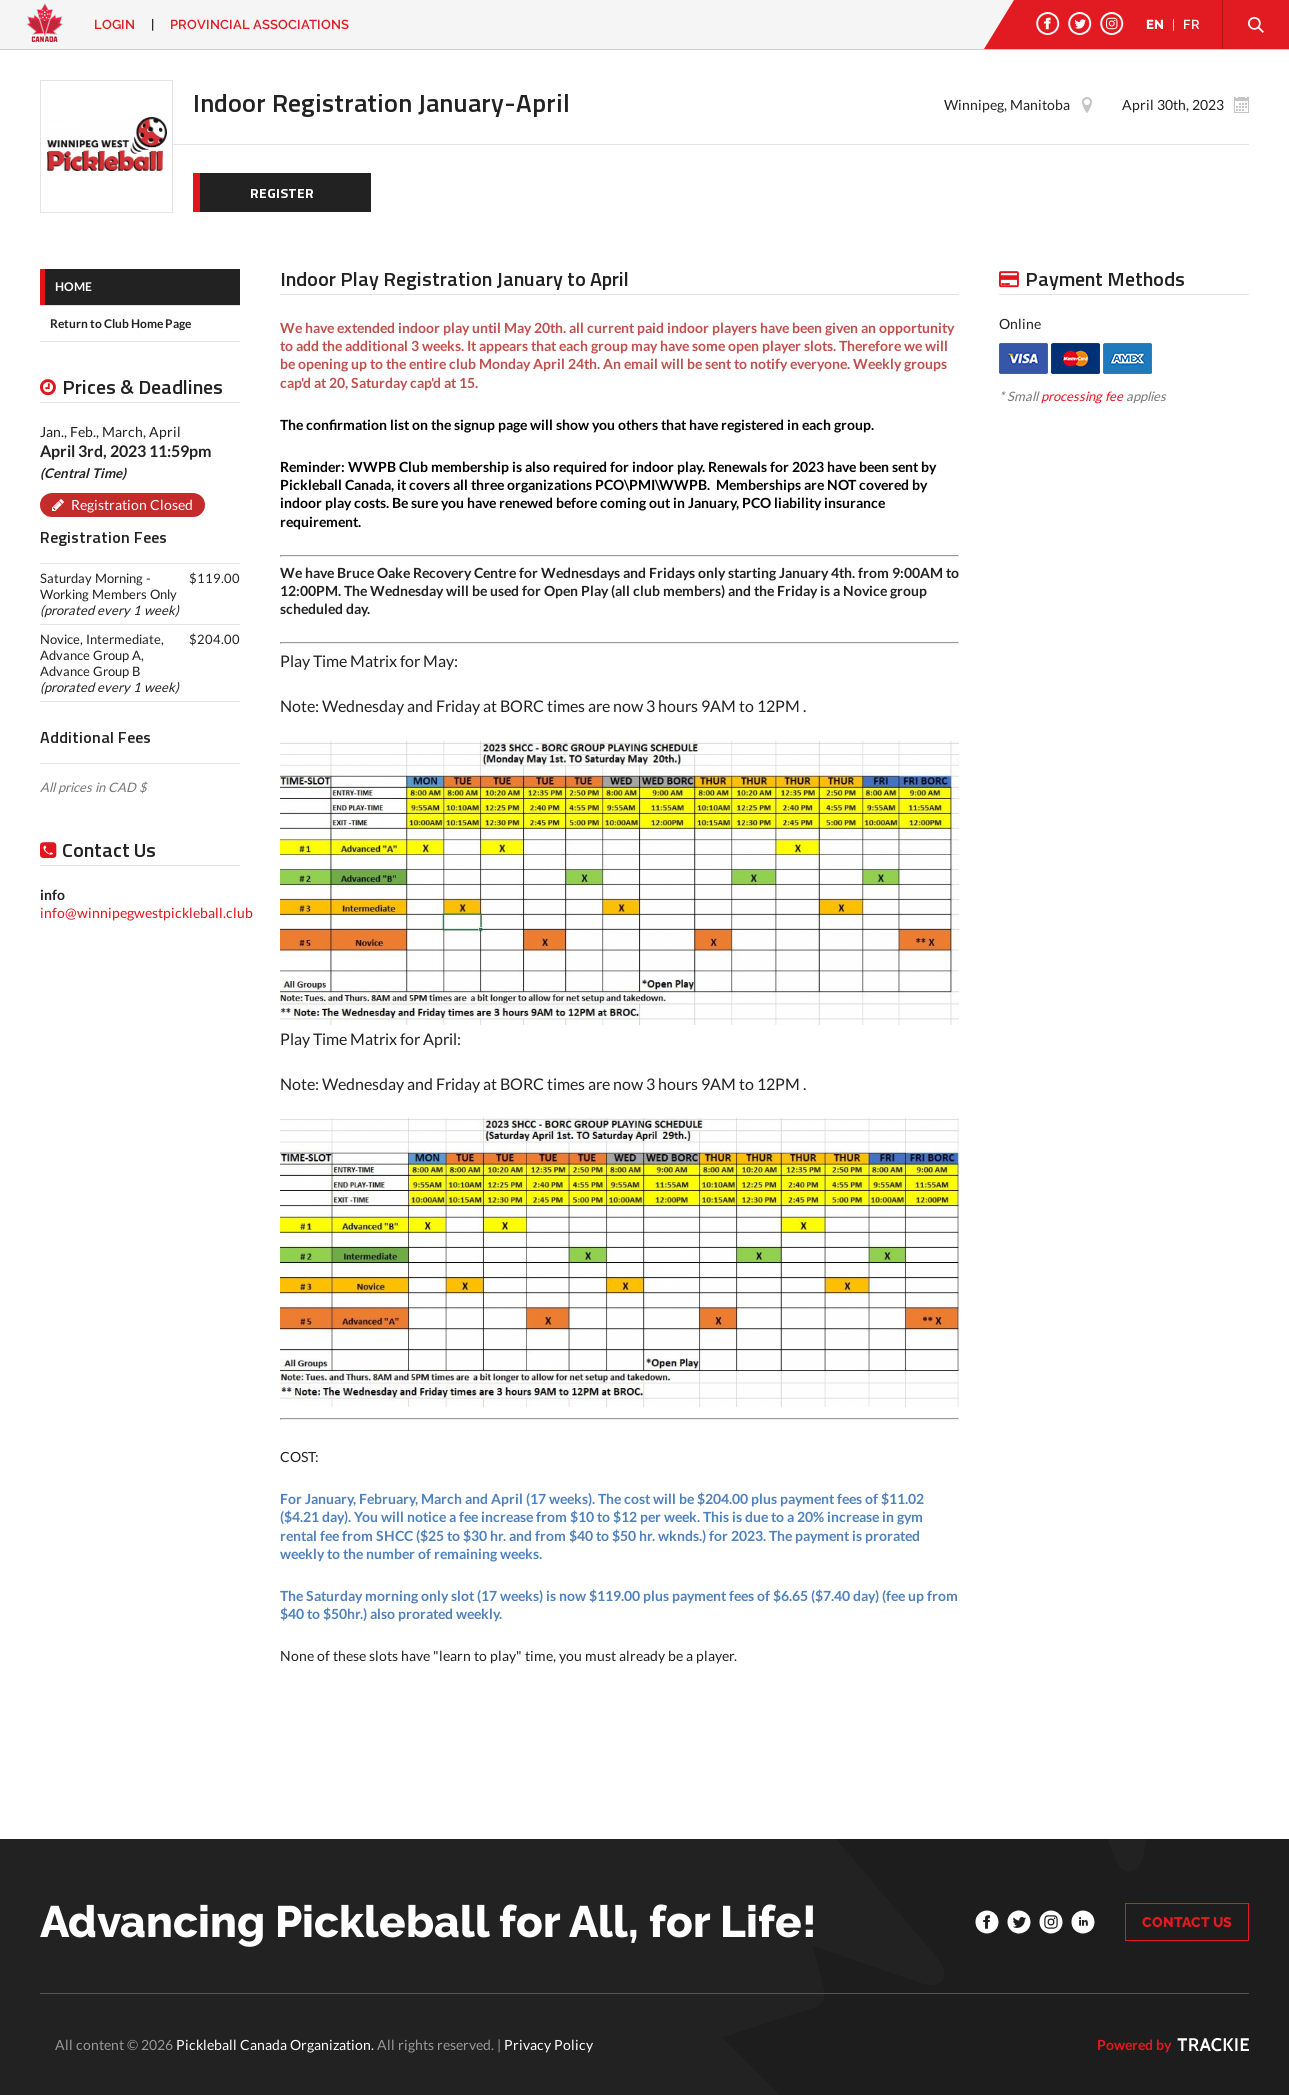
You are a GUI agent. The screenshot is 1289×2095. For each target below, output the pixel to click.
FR (1191, 24)
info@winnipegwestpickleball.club (146, 912)
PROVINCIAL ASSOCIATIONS (259, 24)
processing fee (1082, 396)
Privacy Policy (548, 2044)
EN (1155, 24)
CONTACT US (1187, 1922)
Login (114, 24)
